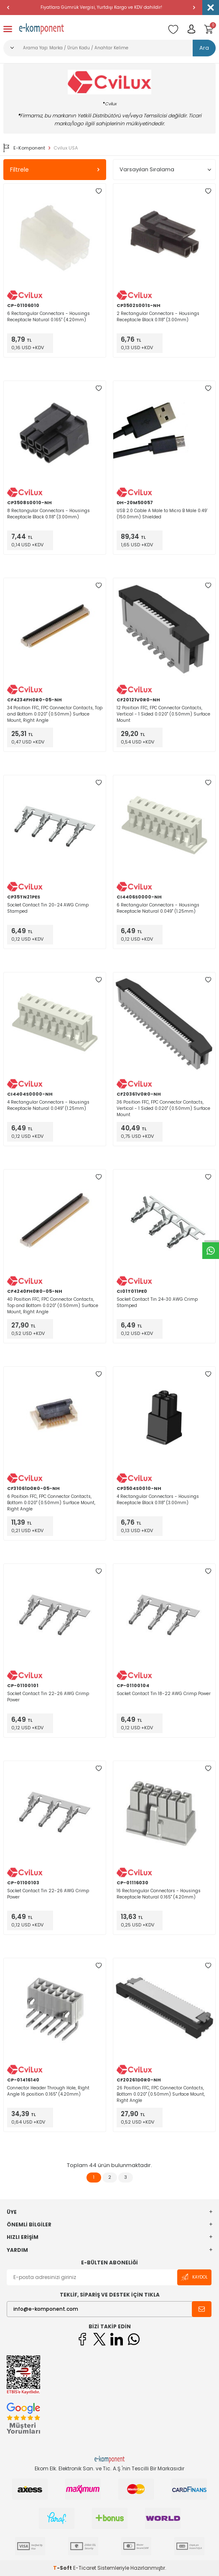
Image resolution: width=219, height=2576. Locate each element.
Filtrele (54, 169)
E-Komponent (24, 148)
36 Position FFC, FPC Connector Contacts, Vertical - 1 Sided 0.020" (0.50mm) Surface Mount (163, 1108)
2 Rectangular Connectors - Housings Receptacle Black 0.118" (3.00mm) (158, 316)
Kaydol (194, 2277)
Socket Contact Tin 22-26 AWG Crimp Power (48, 1696)
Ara (204, 48)
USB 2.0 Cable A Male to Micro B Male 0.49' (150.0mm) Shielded (162, 514)
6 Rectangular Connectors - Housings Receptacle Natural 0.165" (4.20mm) (48, 316)
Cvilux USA (65, 148)
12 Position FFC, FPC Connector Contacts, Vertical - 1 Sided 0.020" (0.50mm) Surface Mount (163, 714)
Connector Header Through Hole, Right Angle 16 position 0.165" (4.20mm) (48, 2091)
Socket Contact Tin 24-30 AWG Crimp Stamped (157, 1302)
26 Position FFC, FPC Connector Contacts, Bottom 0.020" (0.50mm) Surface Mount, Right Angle (161, 2094)
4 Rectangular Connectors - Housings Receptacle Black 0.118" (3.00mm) (158, 1499)
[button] (8, 7)
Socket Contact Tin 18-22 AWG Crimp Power (164, 1693)
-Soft (63, 2567)
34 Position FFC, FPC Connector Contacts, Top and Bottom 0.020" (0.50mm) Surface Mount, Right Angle (54, 714)
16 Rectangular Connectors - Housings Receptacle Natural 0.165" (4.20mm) (159, 1894)
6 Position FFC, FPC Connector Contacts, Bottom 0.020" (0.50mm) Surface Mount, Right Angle (51, 1502)
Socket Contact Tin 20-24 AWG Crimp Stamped (48, 908)
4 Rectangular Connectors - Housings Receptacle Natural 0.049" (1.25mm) (48, 1105)
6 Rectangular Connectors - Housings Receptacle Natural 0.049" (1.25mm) (158, 908)
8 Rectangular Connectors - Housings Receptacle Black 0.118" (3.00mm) (48, 514)
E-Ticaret (84, 2567)
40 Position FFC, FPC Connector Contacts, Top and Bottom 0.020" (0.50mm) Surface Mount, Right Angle (52, 1305)
